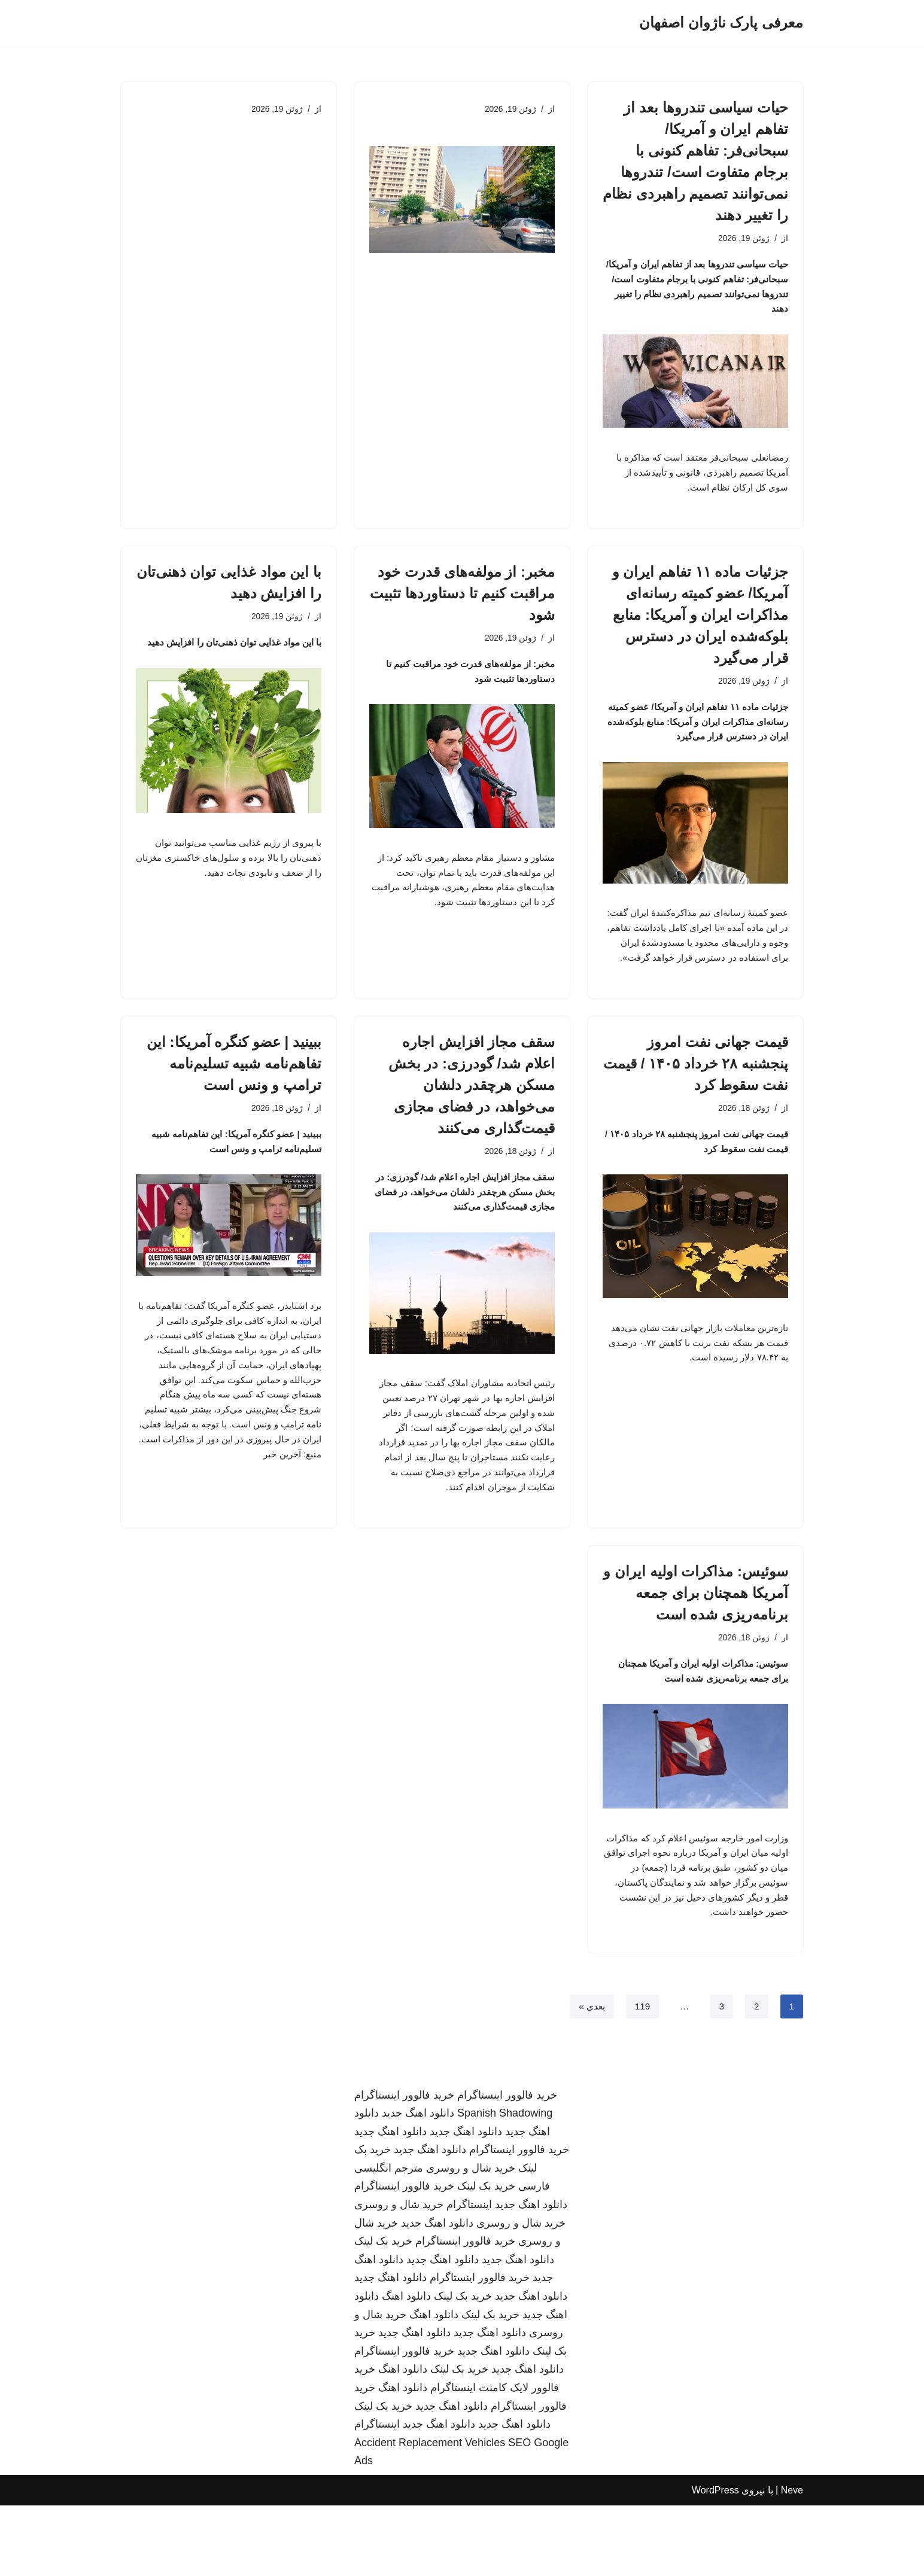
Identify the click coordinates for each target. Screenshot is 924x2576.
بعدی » (589, 2076)
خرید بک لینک (486, 2257)
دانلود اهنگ (406, 2367)
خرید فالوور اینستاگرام (507, 2165)
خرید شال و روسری (470, 2239)
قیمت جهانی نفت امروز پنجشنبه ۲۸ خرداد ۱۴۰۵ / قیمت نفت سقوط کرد (695, 1102)
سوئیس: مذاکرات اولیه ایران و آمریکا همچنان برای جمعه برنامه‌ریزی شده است (695, 1649)
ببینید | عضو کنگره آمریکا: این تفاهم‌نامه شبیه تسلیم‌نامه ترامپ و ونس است (234, 1102)
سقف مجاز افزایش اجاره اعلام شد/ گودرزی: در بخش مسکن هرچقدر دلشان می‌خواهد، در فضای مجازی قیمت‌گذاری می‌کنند (471, 1124)
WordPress (715, 2561)
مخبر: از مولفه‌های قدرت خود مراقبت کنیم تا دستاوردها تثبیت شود (462, 604)
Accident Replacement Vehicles (429, 2513)
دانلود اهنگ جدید (418, 2184)
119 (641, 2076)
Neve (792, 2561)
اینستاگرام (469, 2275)
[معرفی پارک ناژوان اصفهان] (721, 23)
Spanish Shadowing (504, 2184)
